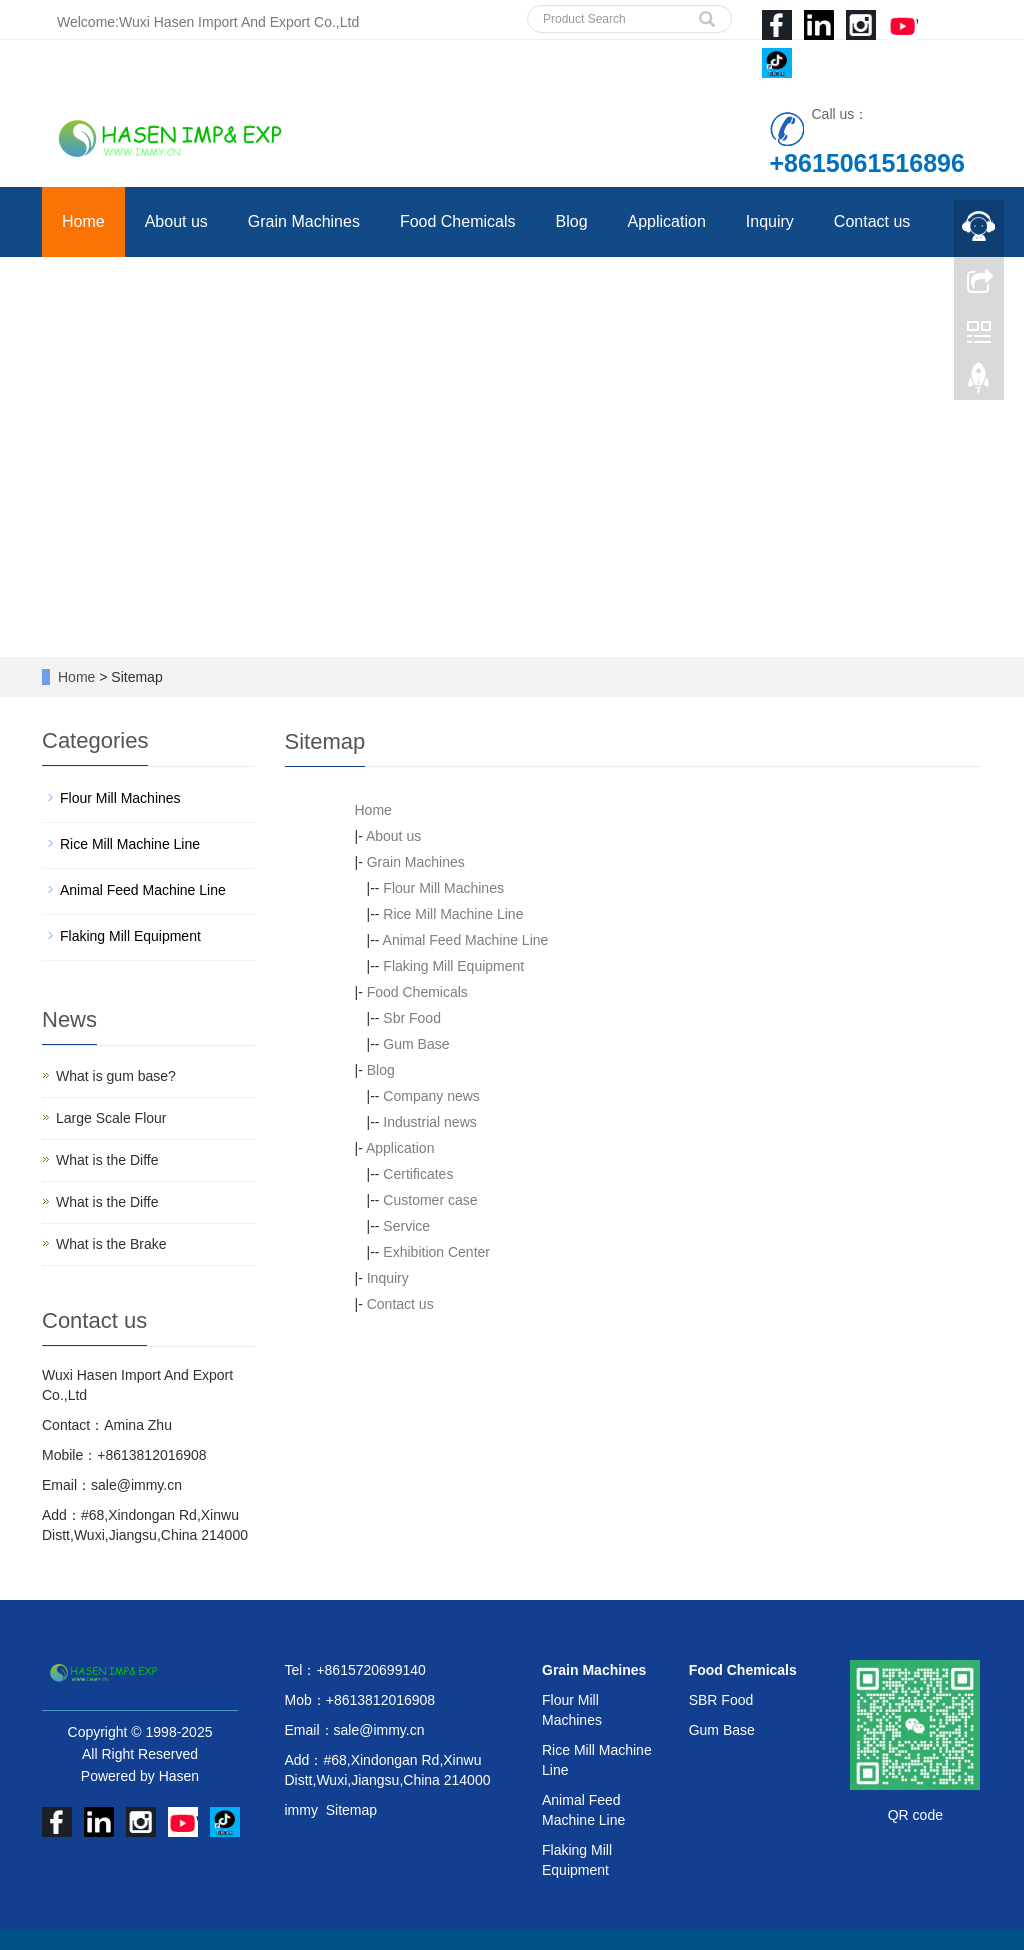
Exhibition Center (436, 1252)
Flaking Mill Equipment (453, 966)
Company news (431, 1096)
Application (667, 221)
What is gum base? (116, 1076)
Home (83, 221)
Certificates (418, 1174)
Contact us (872, 221)
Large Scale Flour (111, 1118)
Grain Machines (304, 221)
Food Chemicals (458, 221)
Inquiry (770, 221)
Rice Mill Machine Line (453, 914)
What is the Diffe (107, 1160)
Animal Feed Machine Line (466, 940)
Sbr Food (412, 1018)
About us (176, 221)
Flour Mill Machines (443, 888)
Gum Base (416, 1044)
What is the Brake (111, 1244)
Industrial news (429, 1122)
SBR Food (721, 1700)
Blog (572, 221)
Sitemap (351, 1810)
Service (406, 1226)
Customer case (430, 1200)
